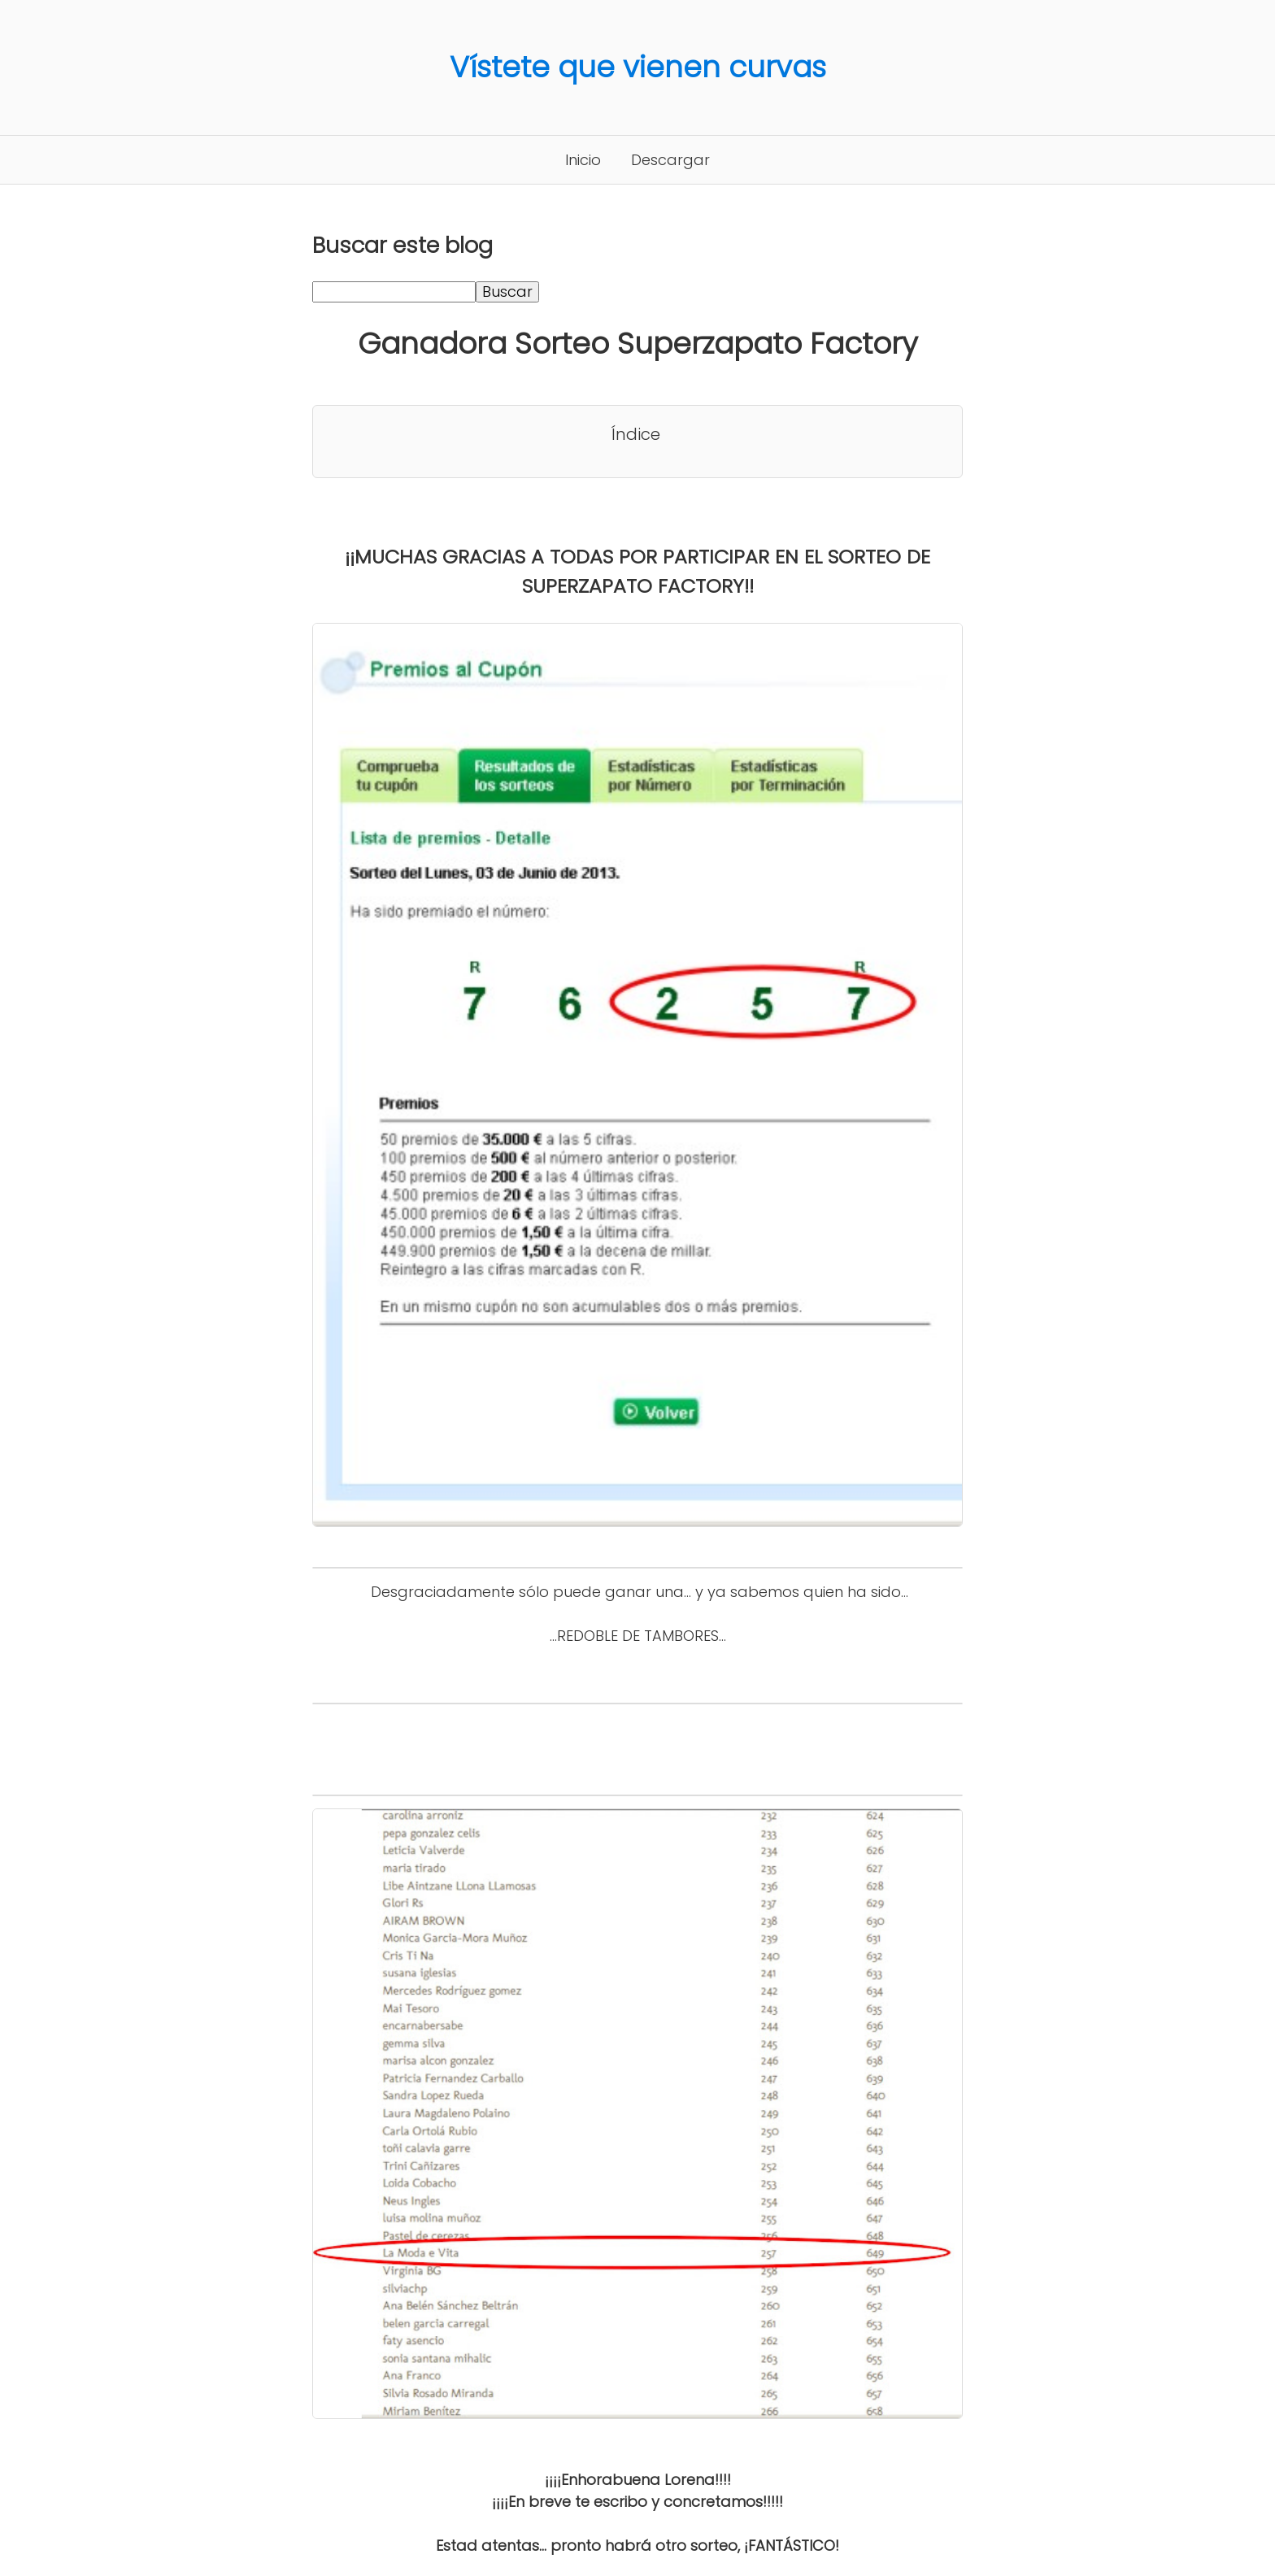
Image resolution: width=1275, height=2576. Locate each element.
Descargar (670, 160)
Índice (635, 434)
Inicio (583, 160)
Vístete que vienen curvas (638, 67)
